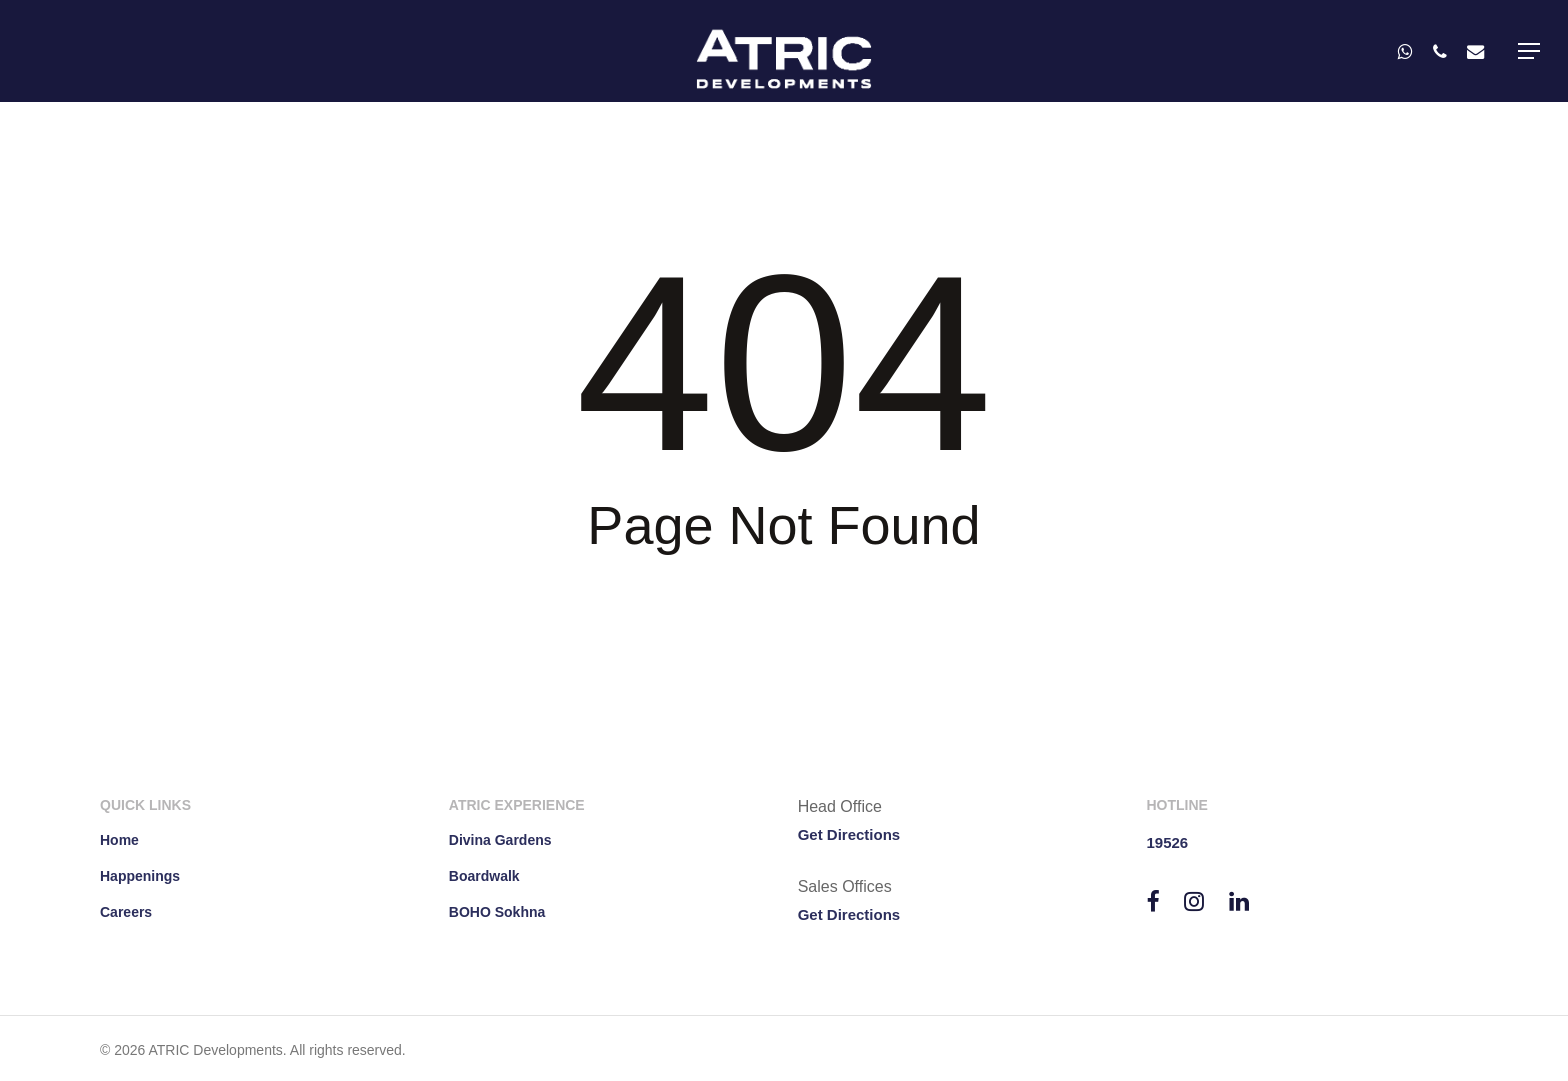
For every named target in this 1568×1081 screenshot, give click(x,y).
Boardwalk (484, 876)
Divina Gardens (500, 840)
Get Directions (849, 834)
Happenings (140, 876)
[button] (1529, 51)
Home (119, 840)
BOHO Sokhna (497, 912)
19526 (1167, 842)
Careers (126, 912)
